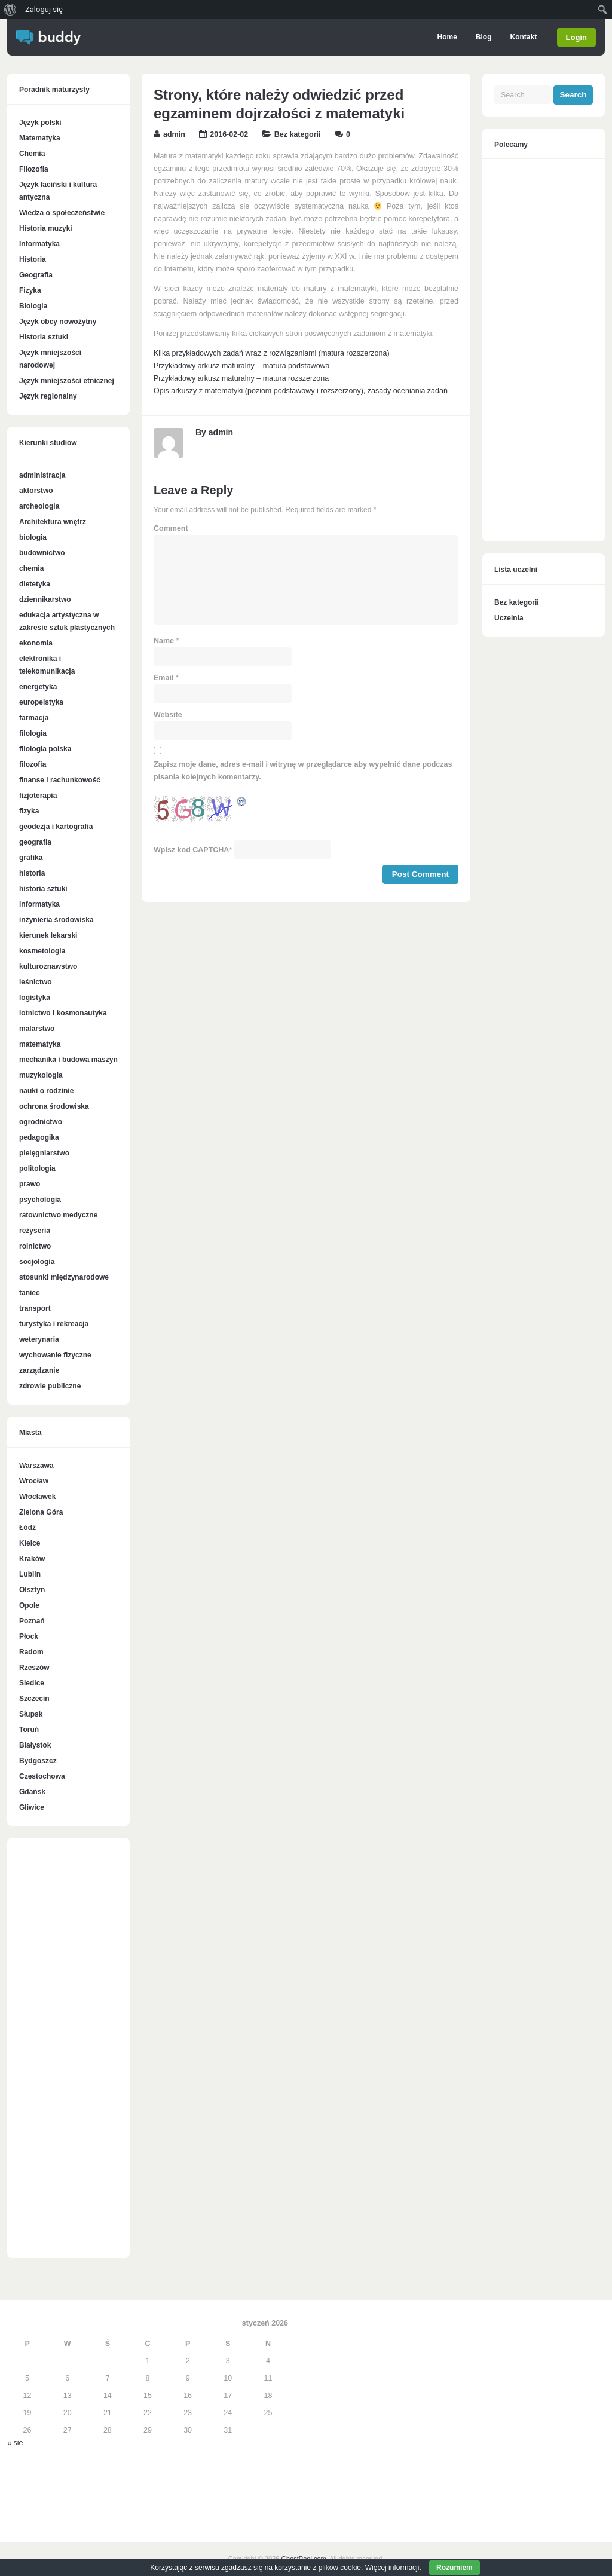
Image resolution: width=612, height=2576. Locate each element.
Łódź (27, 1527)
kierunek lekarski (48, 935)
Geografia (36, 275)
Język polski (40, 122)
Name (164, 641)
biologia (33, 537)
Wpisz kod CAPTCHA (191, 850)
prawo (29, 1184)
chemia (31, 568)
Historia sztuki (43, 337)
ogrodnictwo (40, 1122)
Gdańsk (32, 1792)
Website (168, 715)
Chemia (32, 153)
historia (32, 873)
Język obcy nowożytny (57, 321)
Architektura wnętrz (52, 522)
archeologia (39, 506)
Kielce (29, 1543)
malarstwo (36, 1028)
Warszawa (36, 1465)
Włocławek (37, 1496)
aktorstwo (36, 491)
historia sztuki (43, 889)
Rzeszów (34, 1667)
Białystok (35, 1745)
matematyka (39, 1044)
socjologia (36, 1262)
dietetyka (34, 584)
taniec (29, 1293)
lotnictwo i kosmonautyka (63, 1013)
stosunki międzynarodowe (64, 1277)
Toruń (29, 1730)
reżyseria (34, 1230)
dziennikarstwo (45, 599)
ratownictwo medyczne (58, 1215)
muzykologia (41, 1075)
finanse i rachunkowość (59, 780)
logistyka (34, 997)
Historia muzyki (45, 228)
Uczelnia (509, 618)
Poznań (32, 1621)
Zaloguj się (44, 9)
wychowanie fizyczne (55, 1355)
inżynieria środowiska (56, 920)
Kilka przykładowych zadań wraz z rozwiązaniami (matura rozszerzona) (272, 353)
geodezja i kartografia (56, 826)
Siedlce (31, 1683)
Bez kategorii (297, 134)
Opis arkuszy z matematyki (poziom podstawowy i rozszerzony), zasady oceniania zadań (301, 391)
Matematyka (39, 138)
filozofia (32, 764)
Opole (29, 1605)
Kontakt (522, 37)
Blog (483, 37)
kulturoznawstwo (48, 966)
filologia (33, 733)
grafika (30, 857)
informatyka (39, 904)
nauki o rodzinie (46, 1091)
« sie (15, 2443)
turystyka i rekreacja (53, 1324)
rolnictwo (35, 1246)
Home (445, 37)
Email (163, 678)
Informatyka (39, 244)
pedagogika (39, 1137)
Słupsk (30, 1714)
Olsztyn (32, 1590)
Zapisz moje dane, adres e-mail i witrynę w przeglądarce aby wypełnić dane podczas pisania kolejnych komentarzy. (303, 770)
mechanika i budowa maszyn (68, 1060)
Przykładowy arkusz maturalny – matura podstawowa (242, 366)
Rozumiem (454, 2567)
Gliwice (31, 1807)
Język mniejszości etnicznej (66, 381)
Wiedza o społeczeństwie (62, 213)
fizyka (29, 811)
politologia (37, 1168)
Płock (28, 1636)
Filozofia (33, 169)
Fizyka (30, 290)
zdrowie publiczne (50, 1386)
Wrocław (33, 1481)
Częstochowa (42, 1776)
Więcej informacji (392, 2567)
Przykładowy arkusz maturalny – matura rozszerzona (241, 378)
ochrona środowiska (54, 1106)
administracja (42, 475)
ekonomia (36, 643)
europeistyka (41, 702)
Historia (32, 259)
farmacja (33, 718)
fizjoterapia (38, 795)
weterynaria (39, 1339)
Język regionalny (48, 396)
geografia (35, 842)
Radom (31, 1652)
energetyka (38, 687)
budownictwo (42, 553)
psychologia (40, 1199)
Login (576, 37)
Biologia (33, 306)
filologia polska (45, 749)
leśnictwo (35, 982)
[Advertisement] (68, 2054)
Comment (171, 528)
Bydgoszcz (38, 1761)
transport (35, 1308)
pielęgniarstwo (44, 1153)
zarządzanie (39, 1370)
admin (174, 134)
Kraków (32, 1559)
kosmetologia (42, 951)
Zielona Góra (41, 1512)
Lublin (30, 1574)
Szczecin (34, 1698)
